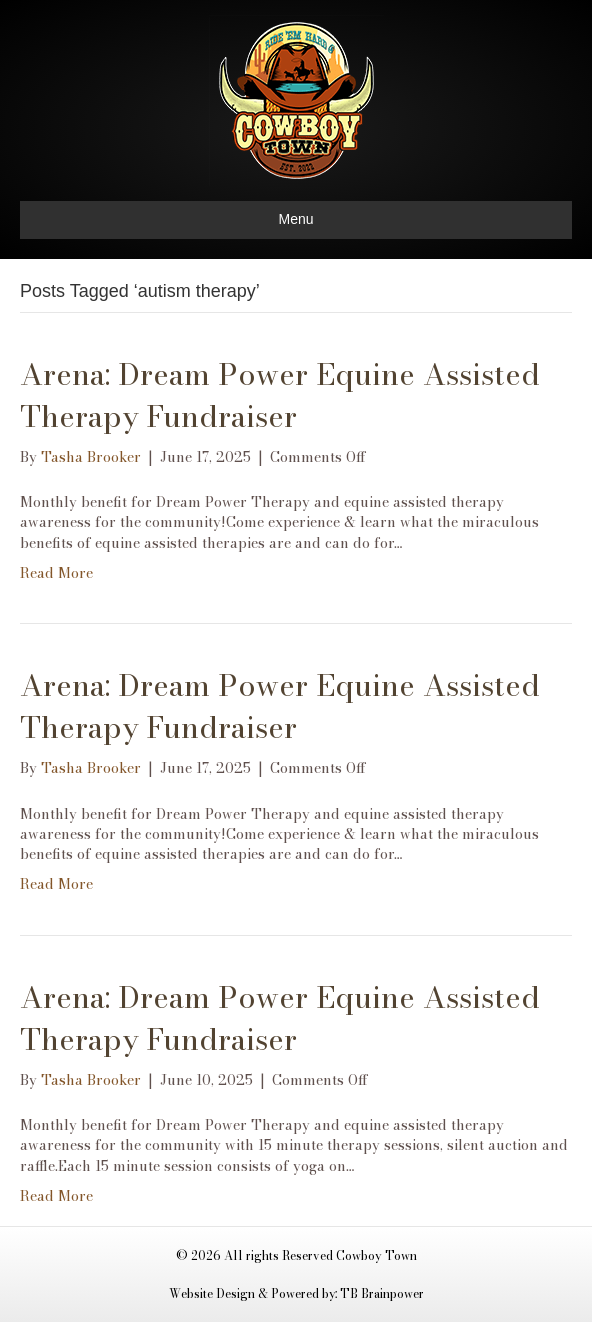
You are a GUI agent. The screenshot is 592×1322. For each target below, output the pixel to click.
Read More (56, 573)
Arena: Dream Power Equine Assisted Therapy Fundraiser (280, 395)
